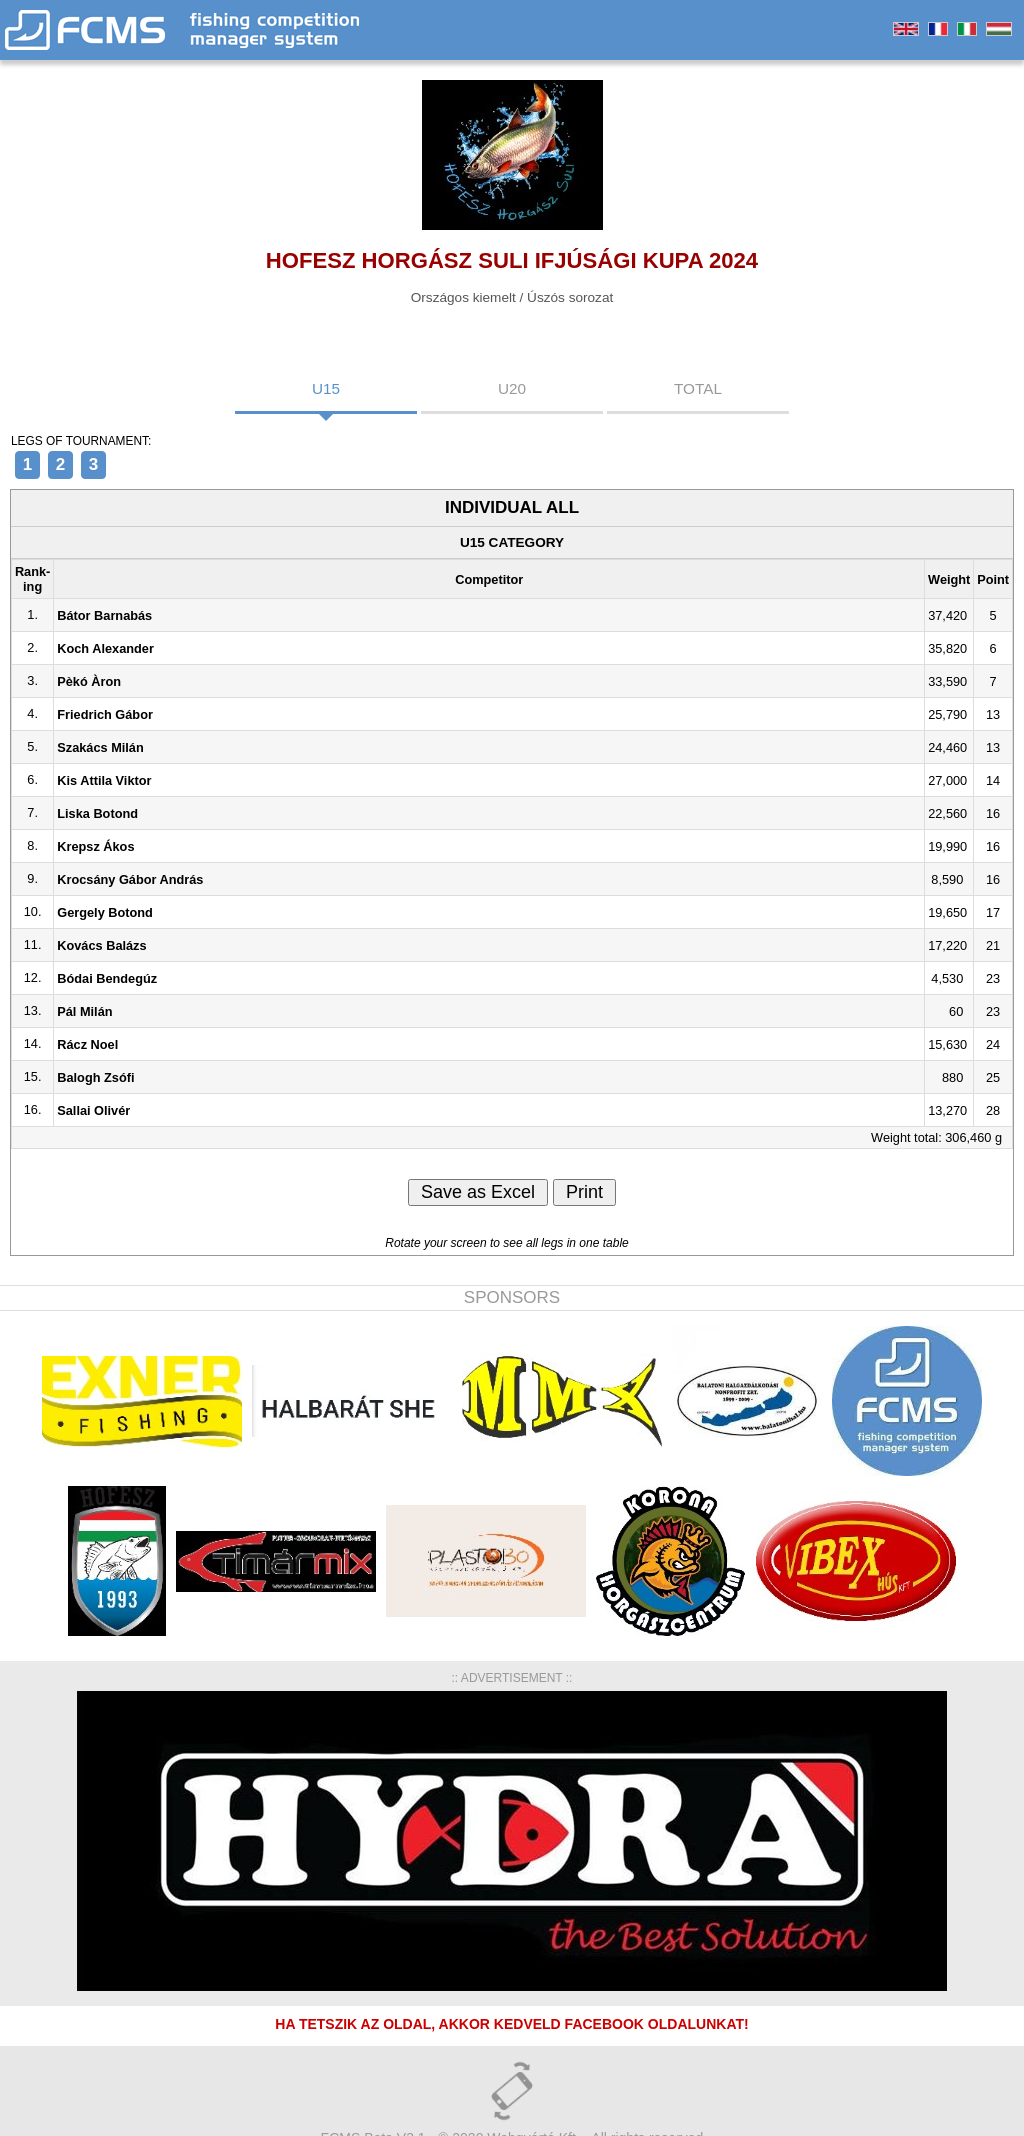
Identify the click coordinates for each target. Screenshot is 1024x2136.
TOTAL (698, 388)
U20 (512, 388)
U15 (326, 388)
